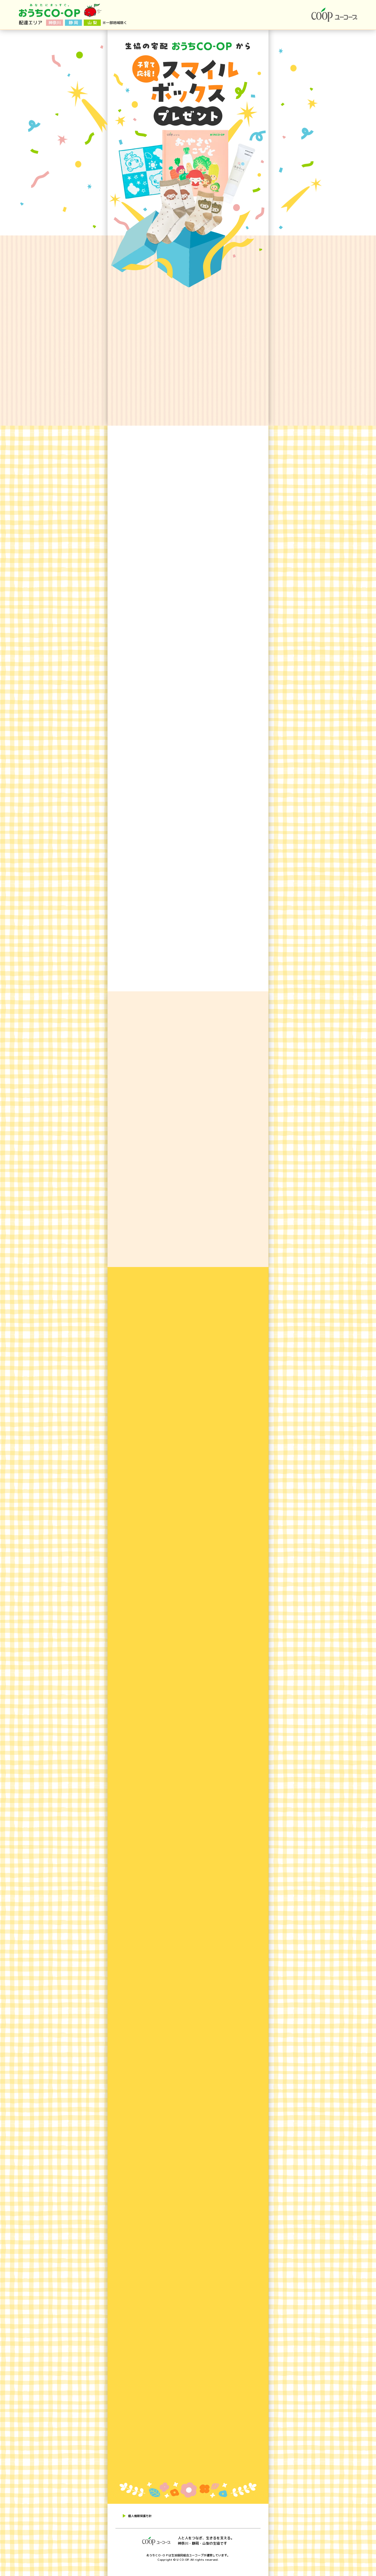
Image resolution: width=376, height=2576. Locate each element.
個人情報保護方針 (140, 2516)
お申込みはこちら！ (330, 2127)
